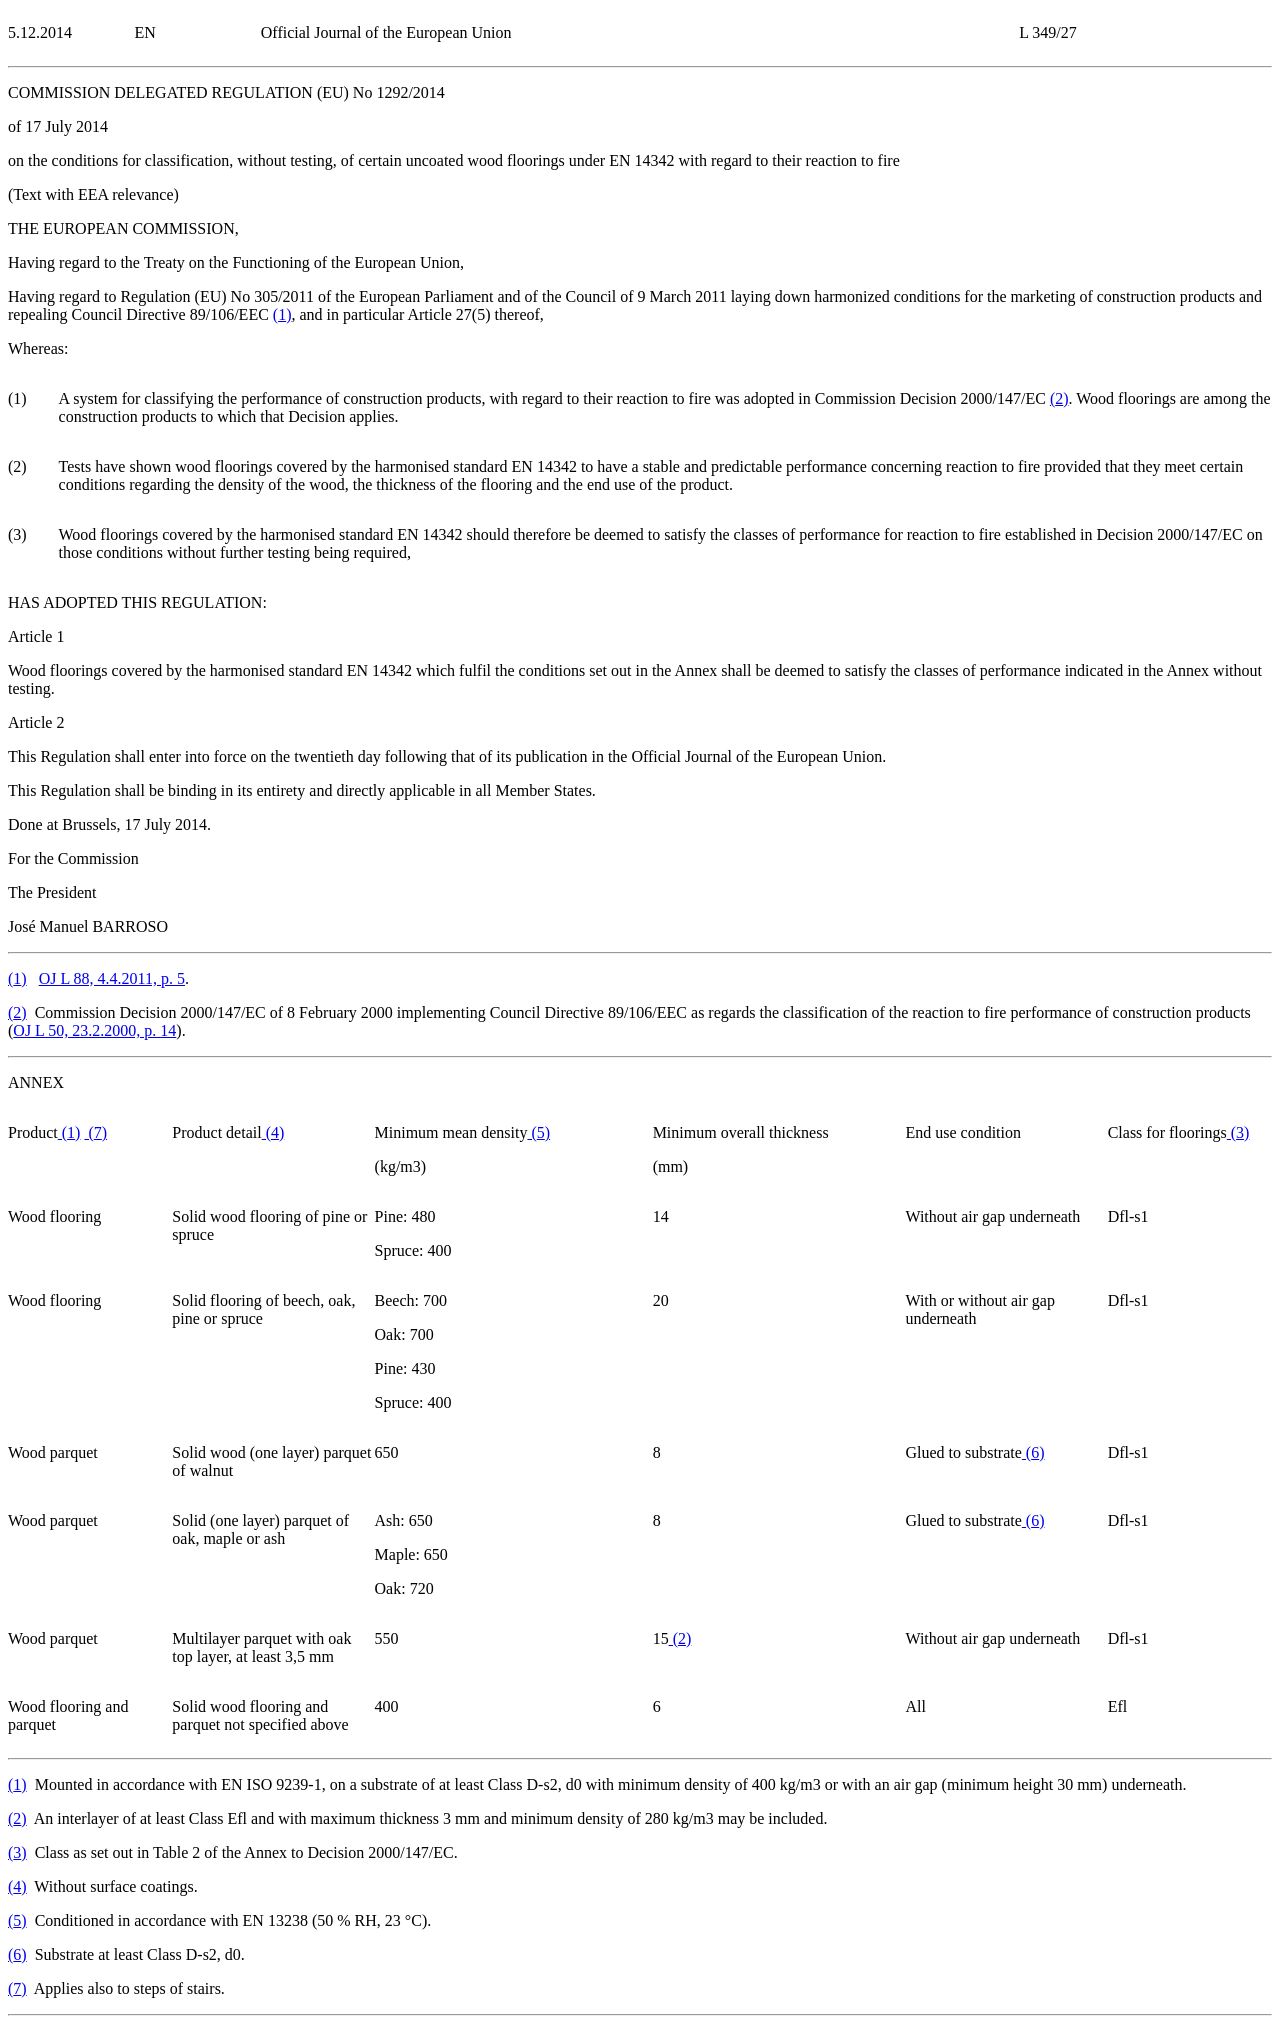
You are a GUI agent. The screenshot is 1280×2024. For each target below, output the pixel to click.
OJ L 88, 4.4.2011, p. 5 (112, 978)
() (282, 314)
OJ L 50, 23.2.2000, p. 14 (94, 1030)
